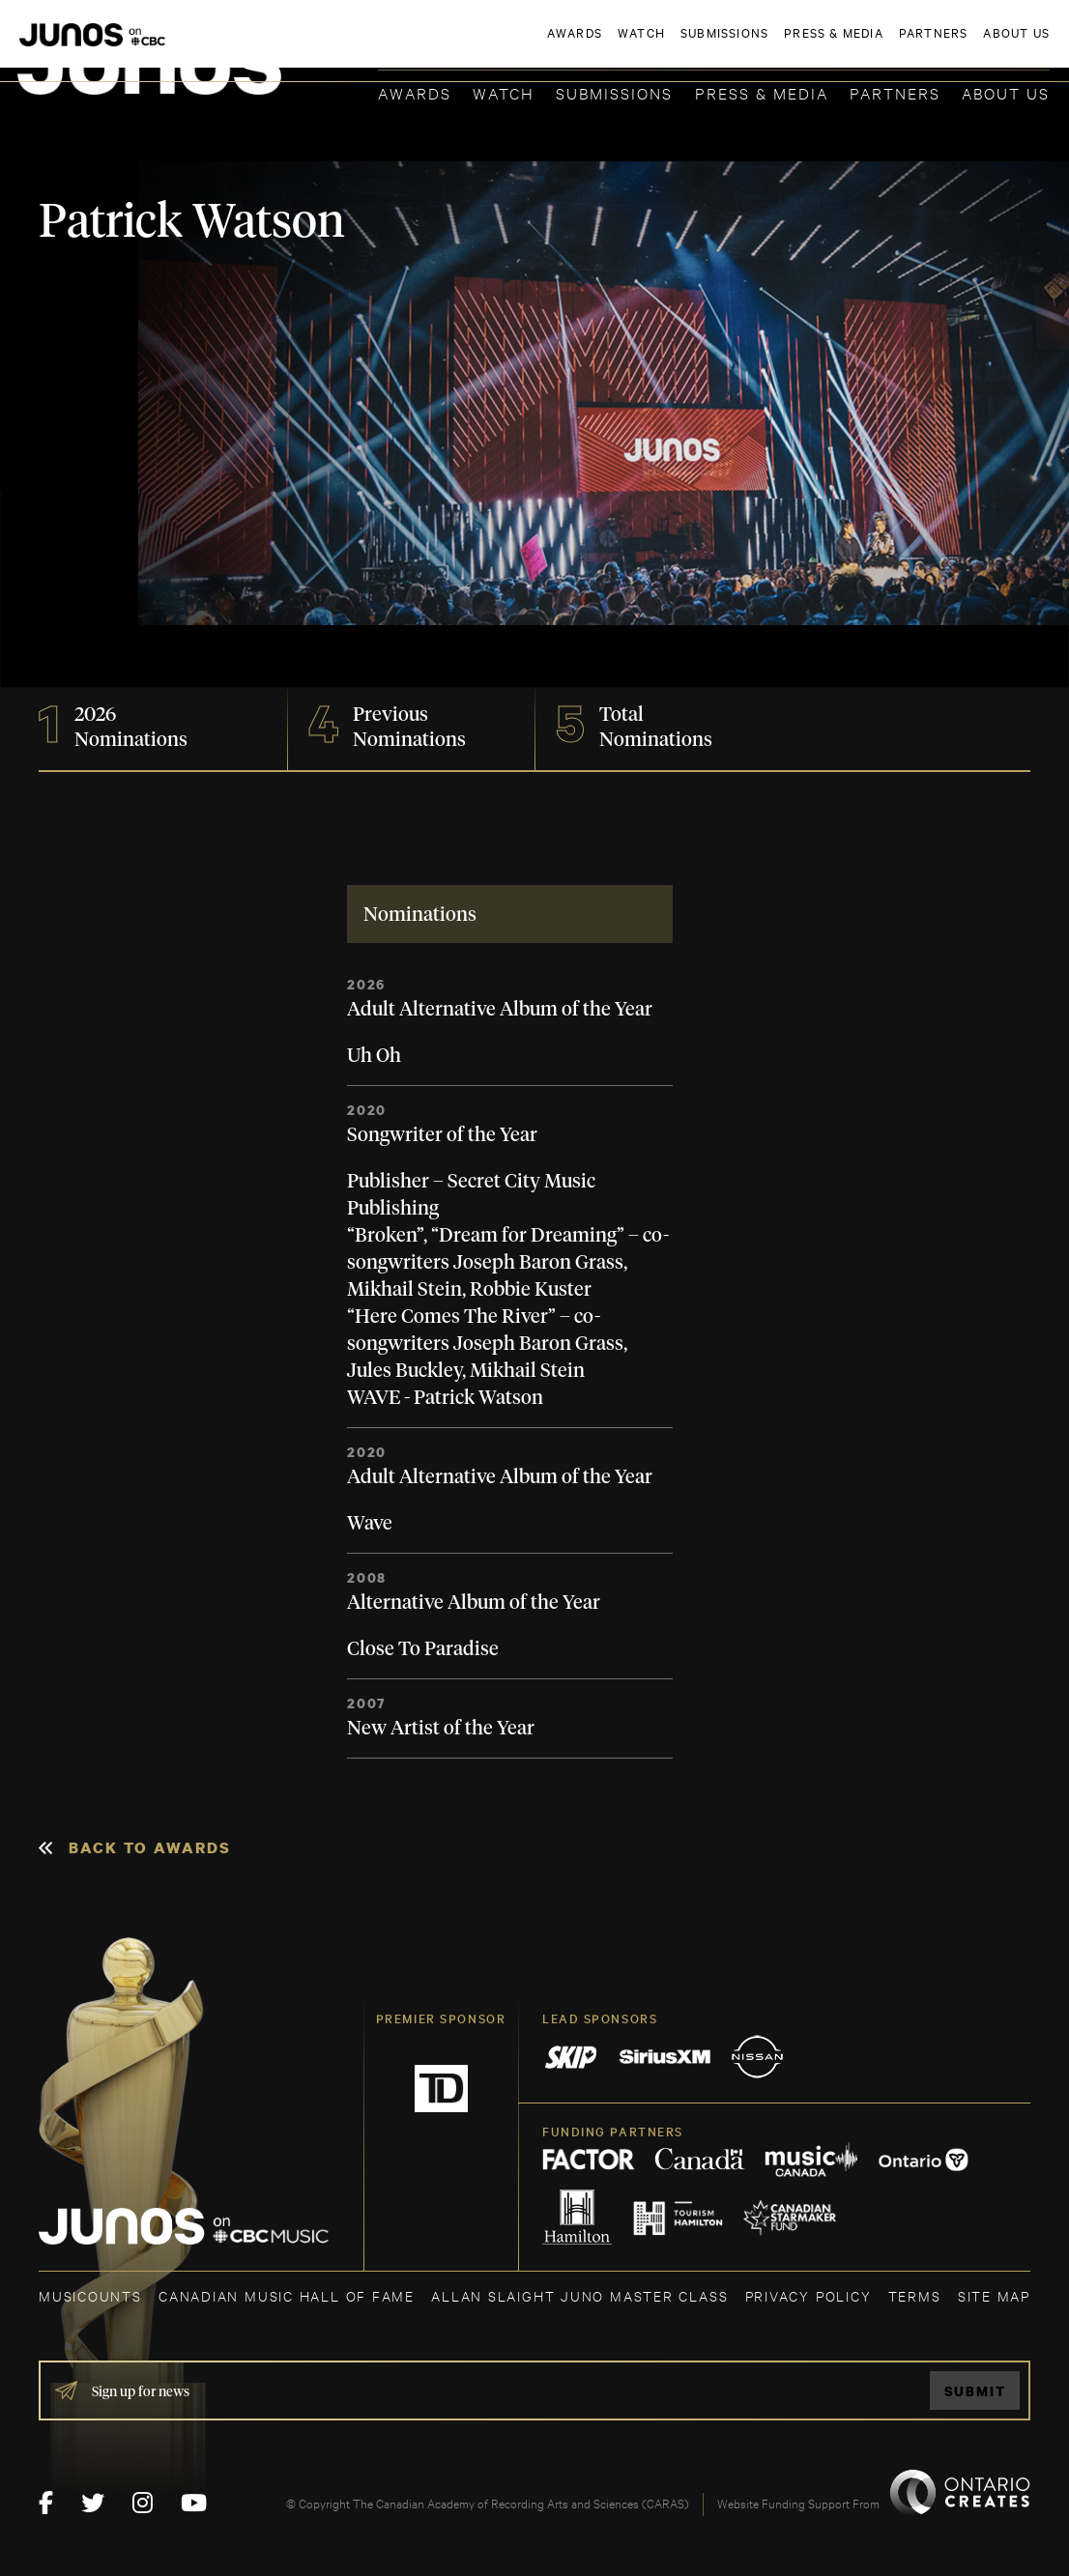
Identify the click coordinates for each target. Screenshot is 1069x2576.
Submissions (614, 92)
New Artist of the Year (440, 1728)
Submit (975, 2391)
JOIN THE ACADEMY (780, 45)
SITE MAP (994, 2295)
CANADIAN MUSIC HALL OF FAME (287, 2295)
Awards (414, 92)
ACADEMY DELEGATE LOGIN (958, 45)
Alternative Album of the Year (473, 1603)
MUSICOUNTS (90, 2295)
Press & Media (761, 92)
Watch (503, 92)
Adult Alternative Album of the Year (499, 1009)
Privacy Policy (808, 2295)
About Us (1006, 92)
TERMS (914, 2295)
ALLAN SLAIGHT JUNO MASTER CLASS (579, 2295)
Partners (895, 92)
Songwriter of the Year (442, 1135)
